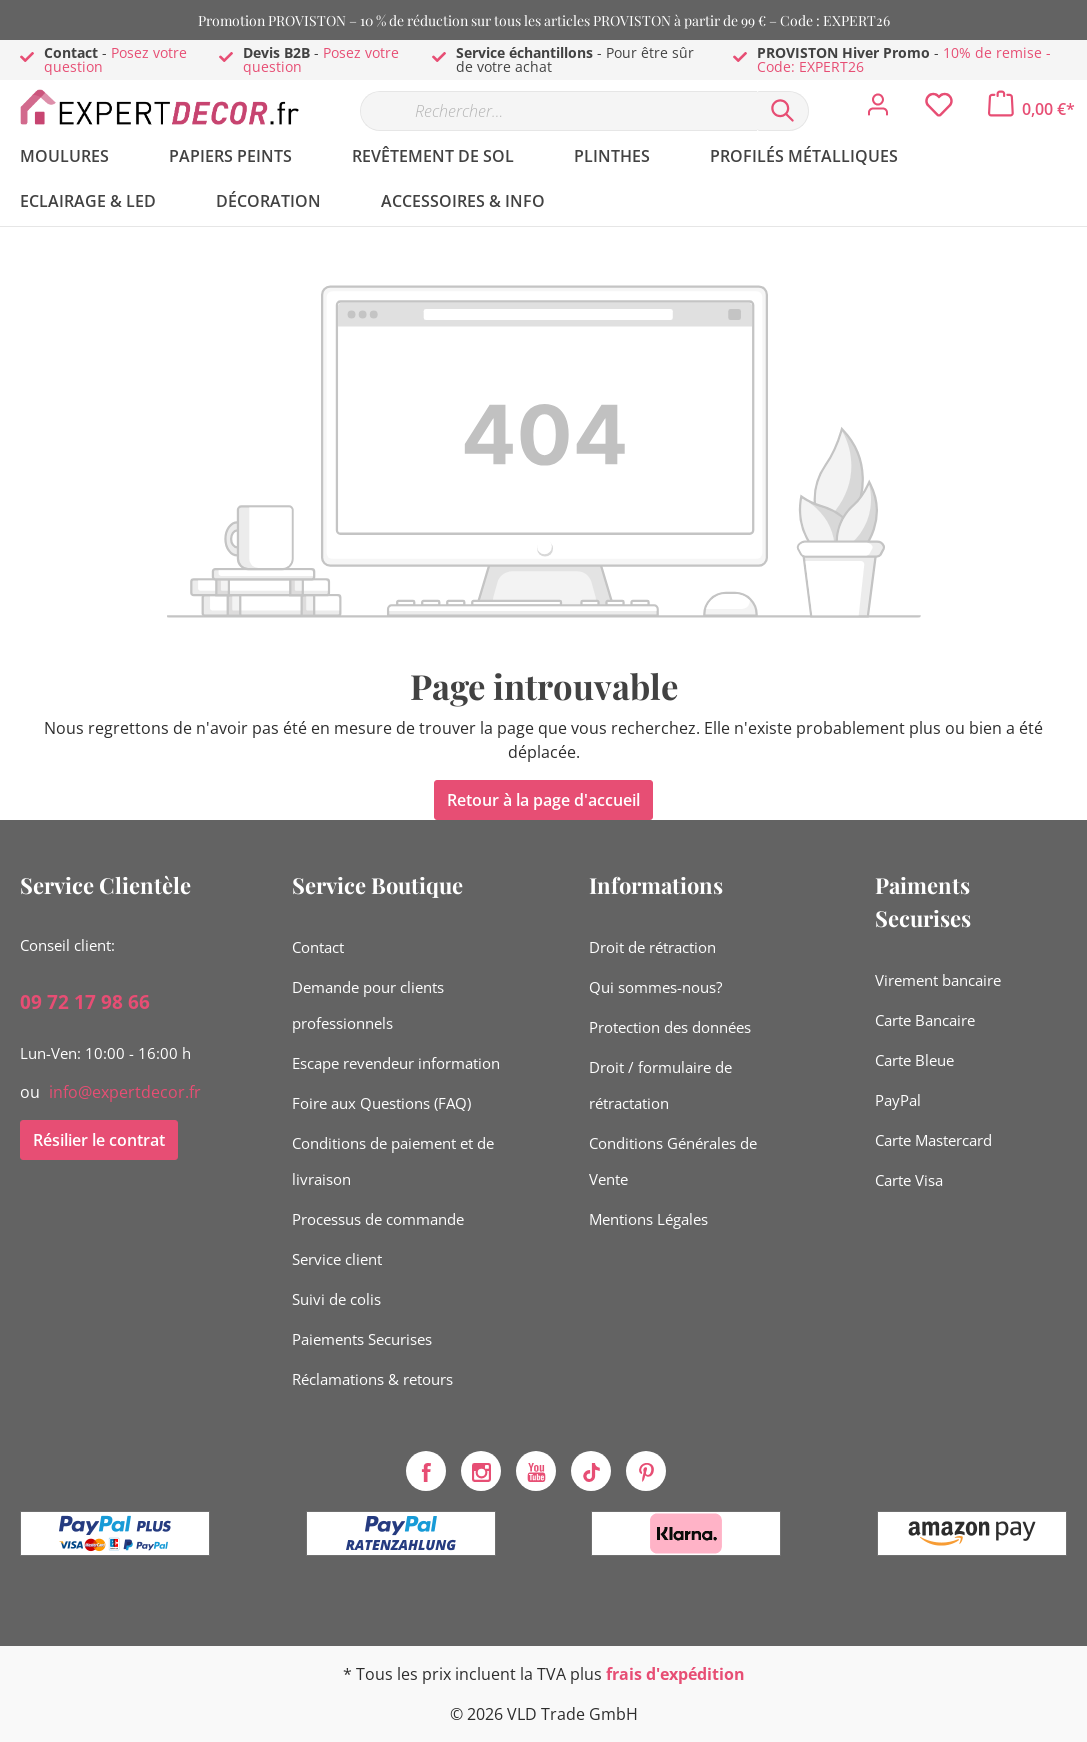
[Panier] (1031, 109)
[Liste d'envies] (939, 110)
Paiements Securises (362, 1339)
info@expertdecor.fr (125, 1092)
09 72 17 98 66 (85, 1002)
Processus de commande (378, 1219)
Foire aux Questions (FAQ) (381, 1103)
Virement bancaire (938, 980)
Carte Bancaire (925, 1020)
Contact (318, 947)
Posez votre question (115, 59)
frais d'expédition (675, 1674)
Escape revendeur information (396, 1063)
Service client (337, 1259)
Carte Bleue (914, 1060)
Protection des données (670, 1027)
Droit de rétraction (652, 947)
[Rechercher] (783, 111)
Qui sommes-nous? (655, 987)
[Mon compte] (878, 110)
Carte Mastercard (933, 1140)
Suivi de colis (336, 1299)
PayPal (898, 1100)
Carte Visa (909, 1180)
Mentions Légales (648, 1219)
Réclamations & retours (372, 1379)
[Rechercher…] (558, 111)
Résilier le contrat (99, 1140)
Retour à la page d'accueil (543, 800)
